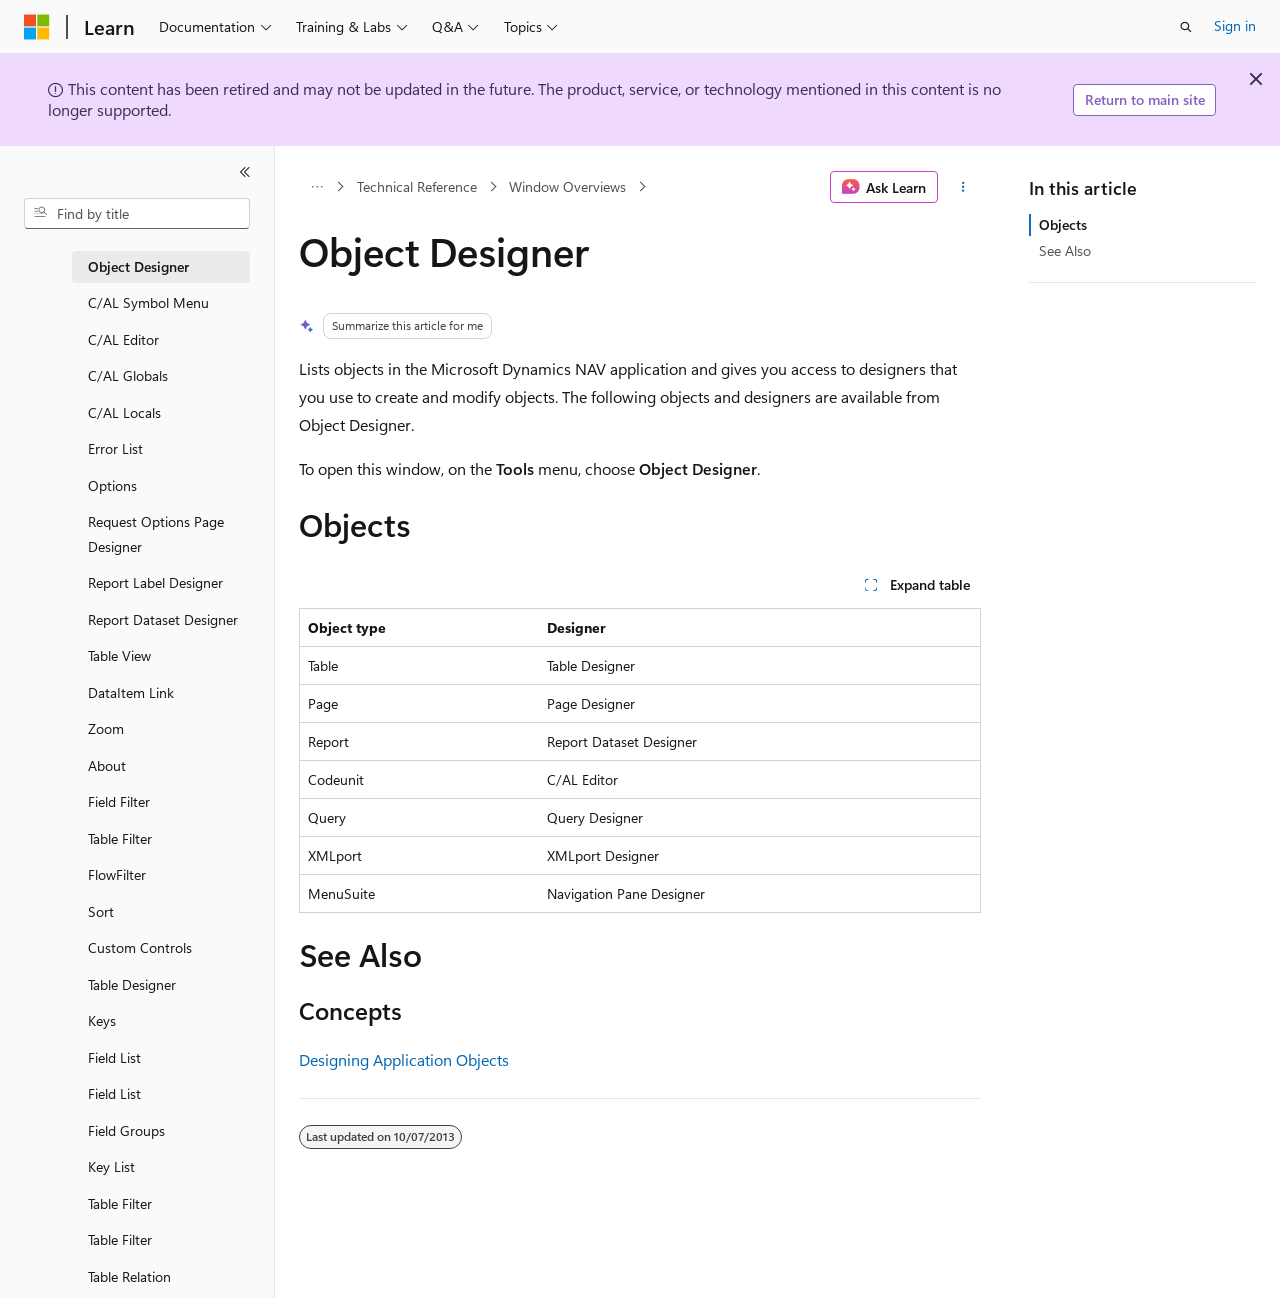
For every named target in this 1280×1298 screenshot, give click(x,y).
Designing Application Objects (404, 1059)
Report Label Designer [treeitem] (155, 582)
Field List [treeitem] (114, 1057)
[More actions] (963, 187)
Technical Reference (417, 186)
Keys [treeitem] (102, 1020)
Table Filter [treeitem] (120, 838)
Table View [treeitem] (119, 655)
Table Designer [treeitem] (132, 984)
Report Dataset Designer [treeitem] (163, 619)
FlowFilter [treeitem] (117, 874)
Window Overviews (567, 186)
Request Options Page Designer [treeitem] (156, 534)
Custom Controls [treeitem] (140, 947)
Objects (1063, 224)
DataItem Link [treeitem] (131, 692)
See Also (1065, 250)
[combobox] (137, 214)
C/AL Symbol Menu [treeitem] (148, 302)
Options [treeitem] (112, 485)
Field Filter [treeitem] (119, 801)
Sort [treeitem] (101, 911)
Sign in (1235, 25)
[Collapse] (245, 172)
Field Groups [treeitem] (126, 1130)
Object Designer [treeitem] (138, 266)
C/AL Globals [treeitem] (128, 375)
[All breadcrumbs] (316, 187)
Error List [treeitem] (115, 448)
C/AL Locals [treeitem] (124, 412)
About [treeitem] (107, 765)
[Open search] (1186, 27)
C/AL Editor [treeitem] (123, 339)
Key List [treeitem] (111, 1166)
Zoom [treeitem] (106, 728)
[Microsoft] (37, 27)
